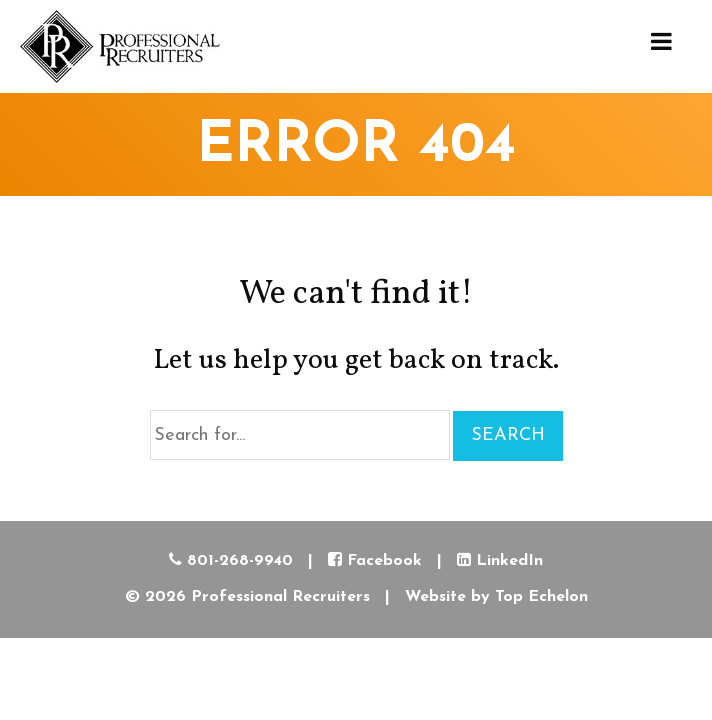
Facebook (375, 561)
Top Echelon (541, 597)
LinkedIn (500, 561)
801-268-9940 (231, 561)
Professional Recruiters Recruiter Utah (120, 46)
